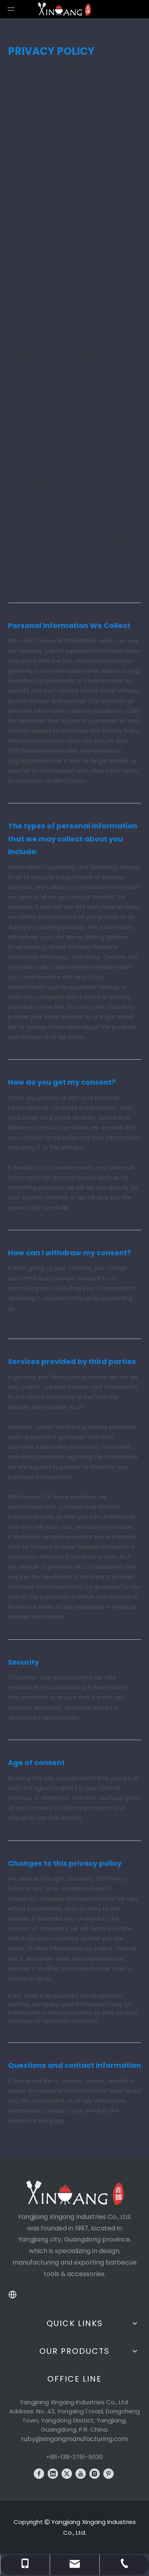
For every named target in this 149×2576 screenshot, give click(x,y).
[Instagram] (94, 2473)
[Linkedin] (53, 2473)
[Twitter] (67, 2473)
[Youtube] (80, 2473)
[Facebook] (39, 2473)
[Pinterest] (108, 2473)
